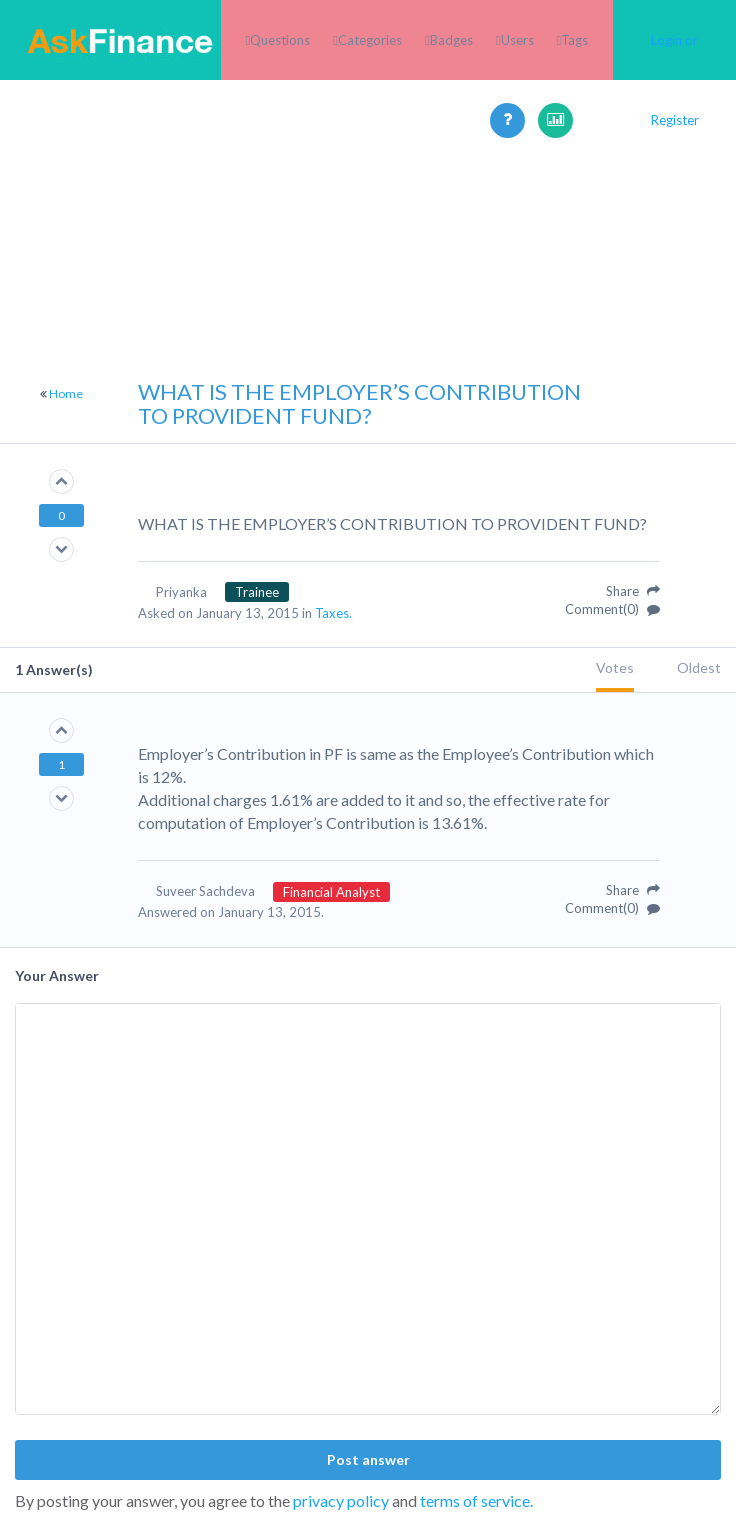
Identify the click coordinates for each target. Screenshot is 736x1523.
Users (517, 40)
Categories (370, 40)
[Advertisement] (368, 300)
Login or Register (675, 80)
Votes (615, 667)
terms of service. (476, 1500)
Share (633, 591)
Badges (451, 40)
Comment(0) (612, 609)
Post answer (368, 1459)
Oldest (699, 667)
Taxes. (333, 613)
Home (66, 393)
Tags (574, 40)
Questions (280, 40)
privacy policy (341, 1500)
